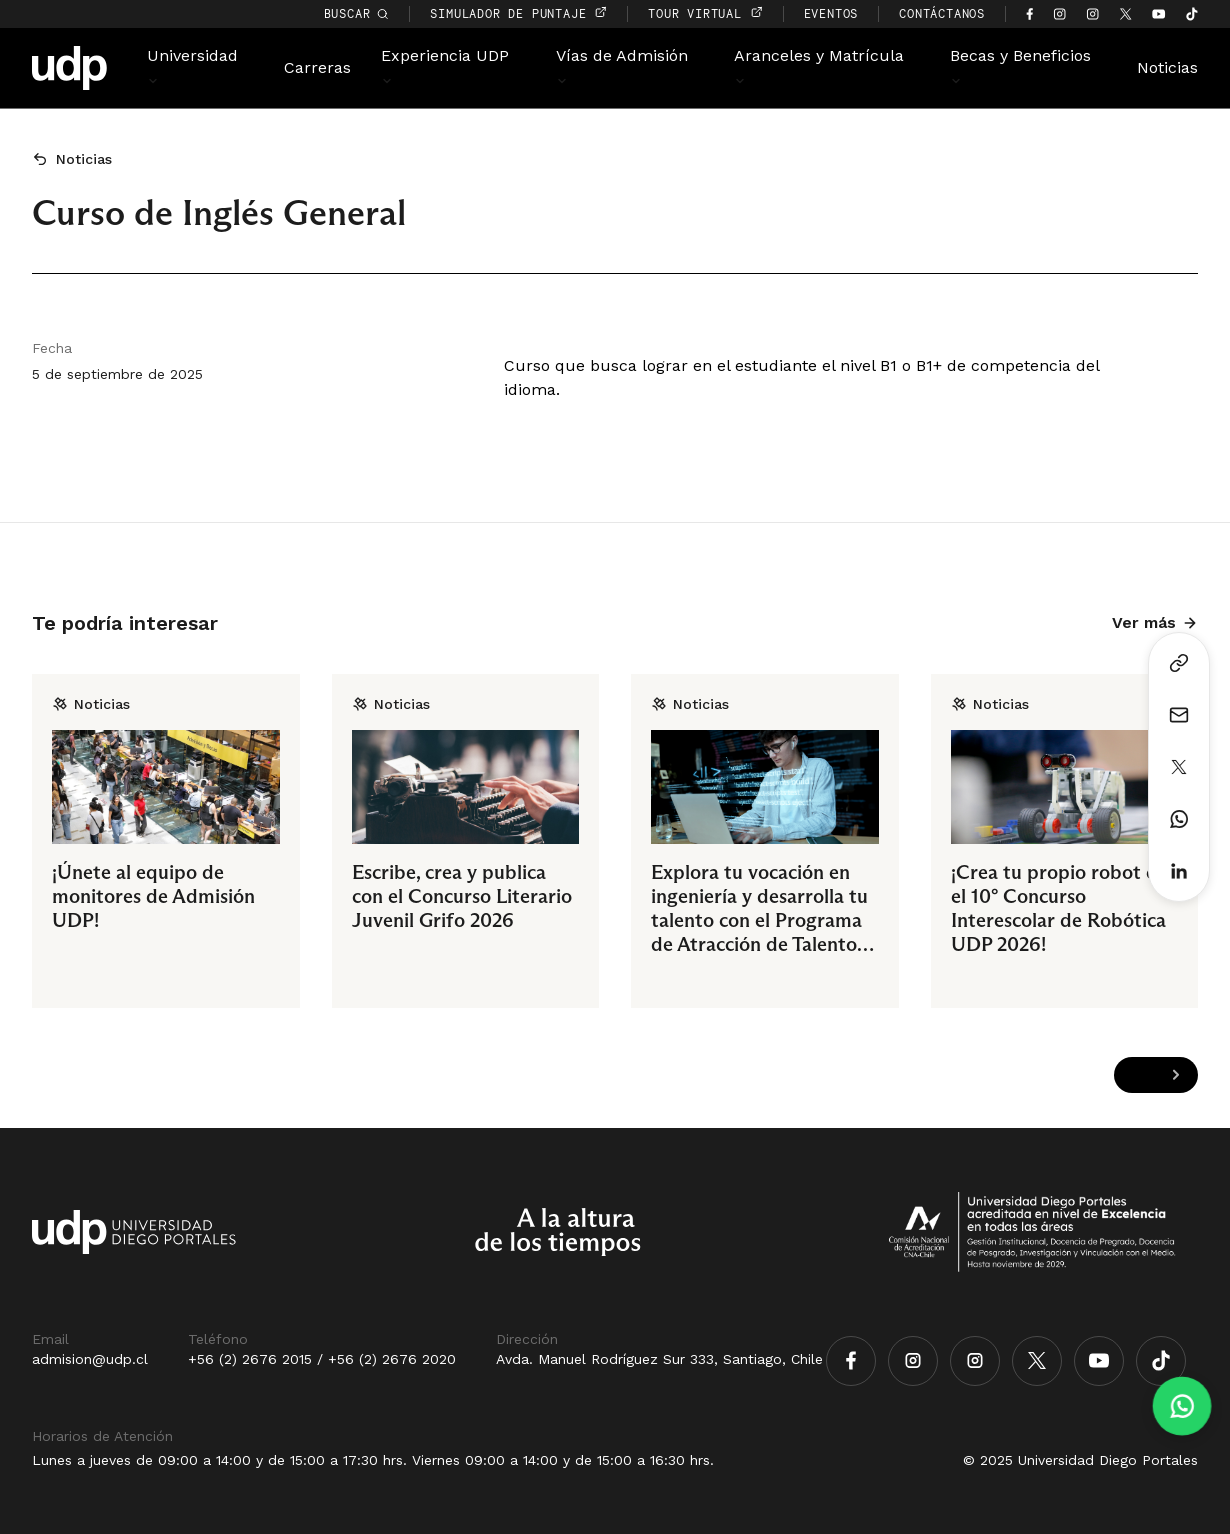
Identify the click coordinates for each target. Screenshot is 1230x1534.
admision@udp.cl (90, 1359)
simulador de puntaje (518, 13)
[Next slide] (1175, 1074)
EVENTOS (831, 13)
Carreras (317, 67)
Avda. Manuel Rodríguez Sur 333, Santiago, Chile (659, 1359)
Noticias (1167, 67)
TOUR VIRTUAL (705, 13)
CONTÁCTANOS (942, 13)
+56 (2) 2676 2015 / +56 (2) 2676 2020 (322, 1359)
